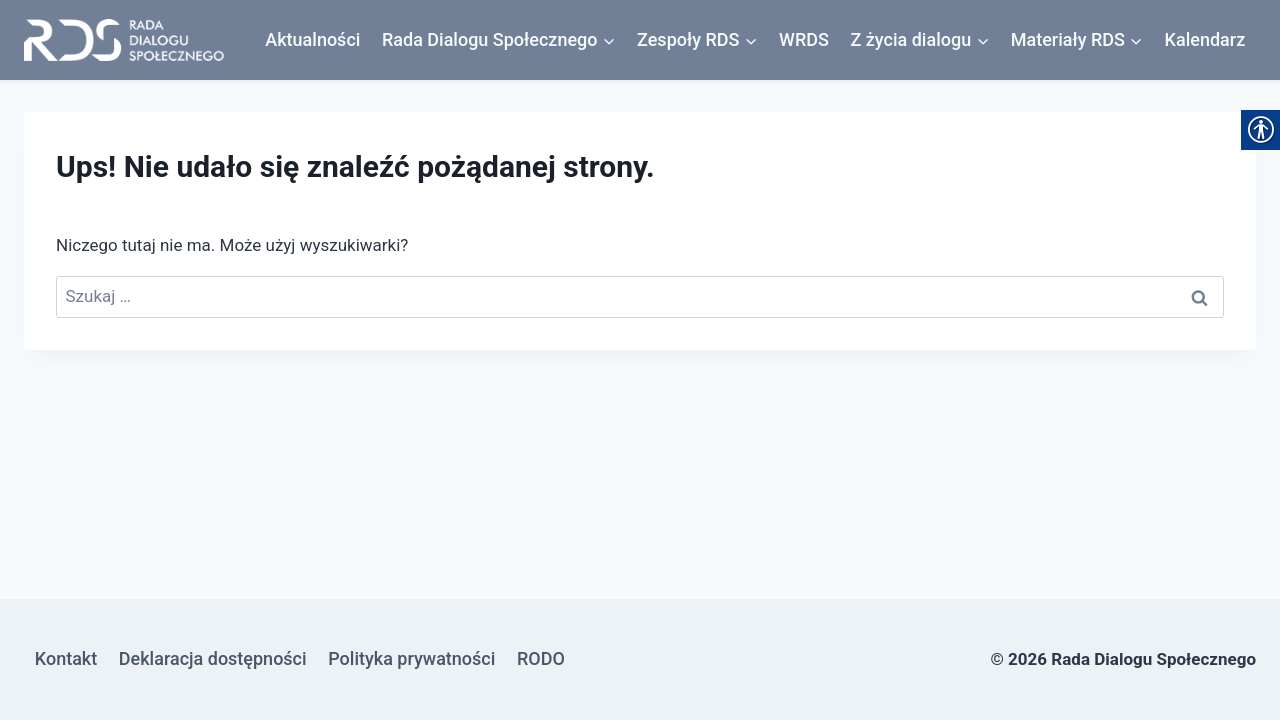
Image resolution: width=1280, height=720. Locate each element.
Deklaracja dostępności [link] (213, 658)
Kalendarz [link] (1205, 39)
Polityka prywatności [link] (411, 658)
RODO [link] (541, 658)
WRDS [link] (804, 39)
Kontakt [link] (66, 658)
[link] (124, 40)
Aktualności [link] (312, 39)
